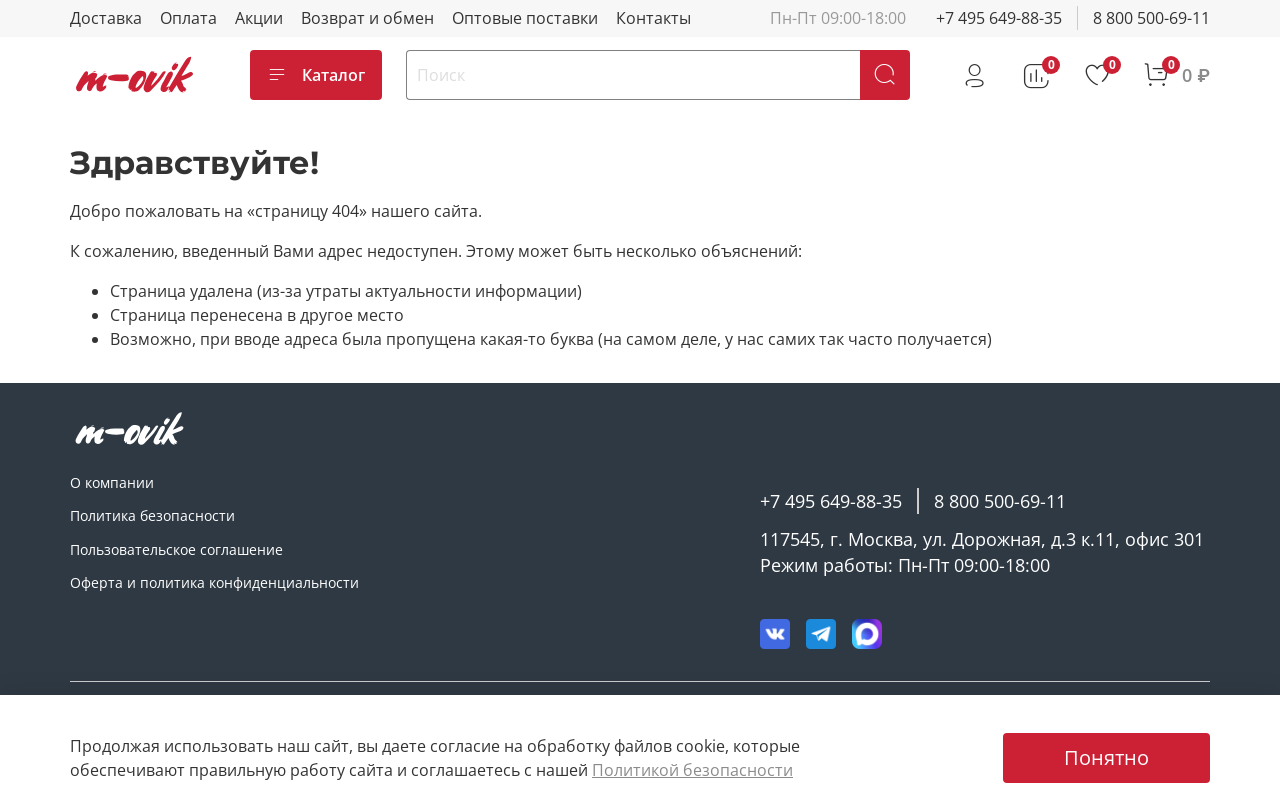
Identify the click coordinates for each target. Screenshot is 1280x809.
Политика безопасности (152, 515)
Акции (259, 18)
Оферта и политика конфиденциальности (214, 582)
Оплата (188, 18)
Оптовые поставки (525, 18)
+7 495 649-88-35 (999, 18)
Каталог (316, 75)
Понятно (1106, 757)
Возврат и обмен (367, 18)
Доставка (106, 18)
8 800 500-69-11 (1151, 18)
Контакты (653, 18)
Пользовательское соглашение (176, 549)
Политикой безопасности (692, 770)
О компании (112, 482)
